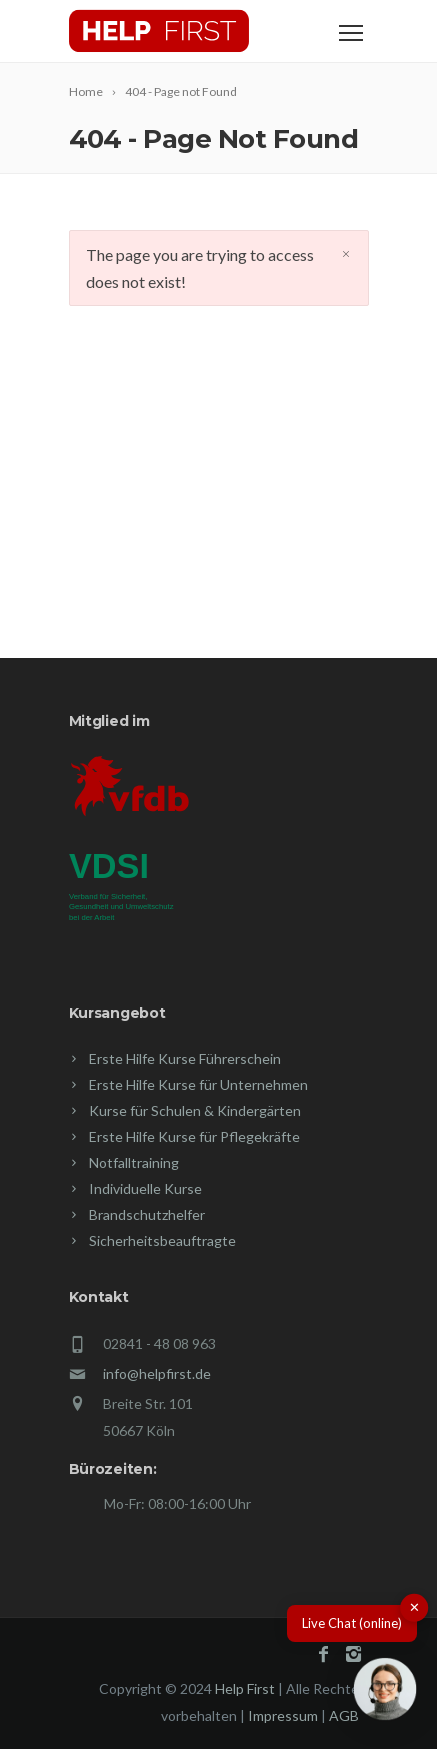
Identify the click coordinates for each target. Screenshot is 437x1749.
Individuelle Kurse (145, 1188)
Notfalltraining (134, 1162)
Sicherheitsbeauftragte (162, 1240)
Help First (245, 1688)
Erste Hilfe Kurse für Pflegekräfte (194, 1136)
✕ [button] (414, 1607)
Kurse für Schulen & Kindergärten (195, 1110)
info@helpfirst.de (157, 1373)
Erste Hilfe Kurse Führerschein (185, 1058)
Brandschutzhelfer (147, 1214)
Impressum (283, 1715)
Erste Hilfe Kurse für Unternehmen (198, 1084)
